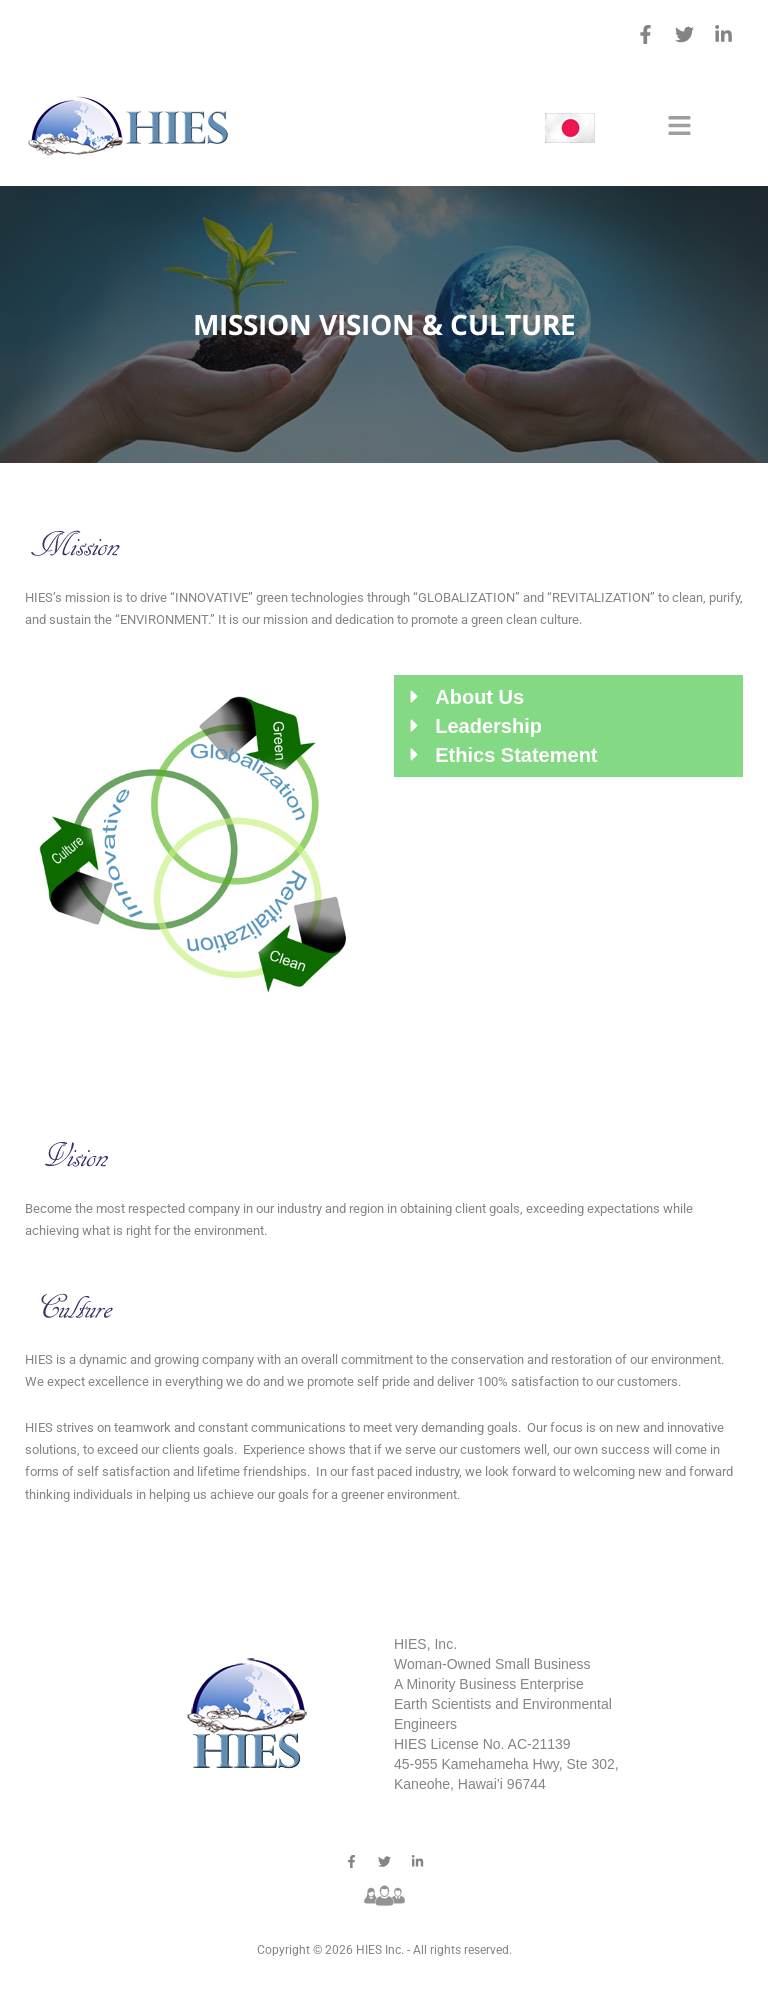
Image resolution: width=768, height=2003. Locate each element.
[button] (679, 127)
